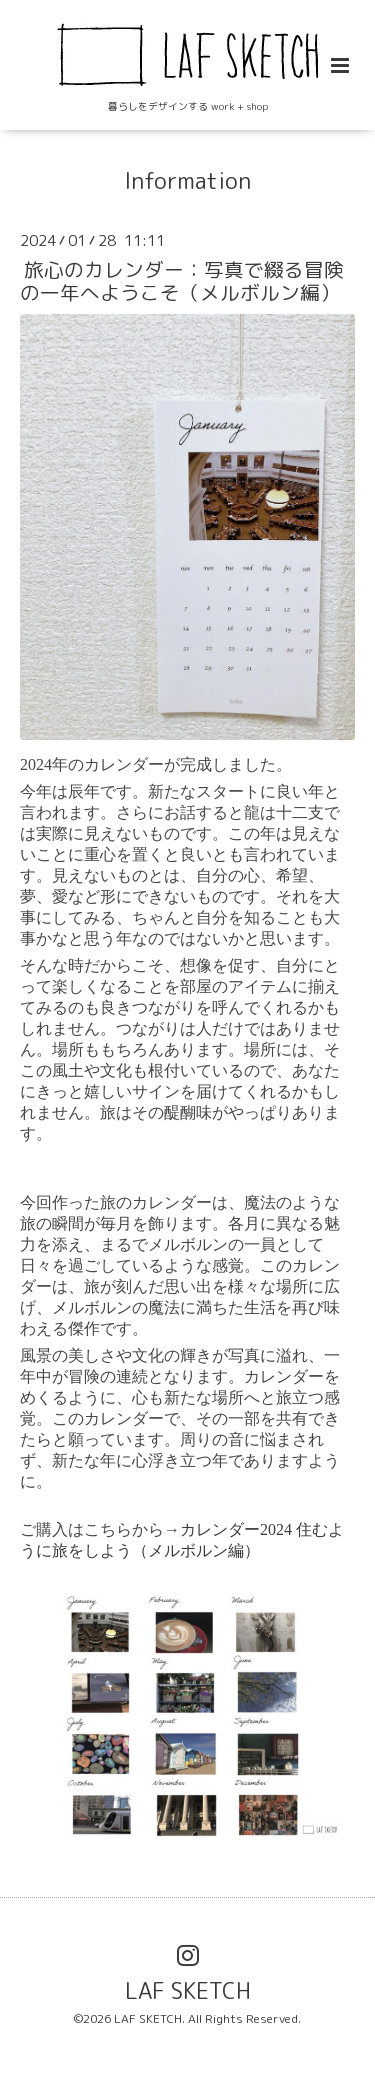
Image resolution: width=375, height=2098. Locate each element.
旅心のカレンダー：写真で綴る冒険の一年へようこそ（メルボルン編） (182, 281)
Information (187, 180)
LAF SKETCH (188, 1990)
